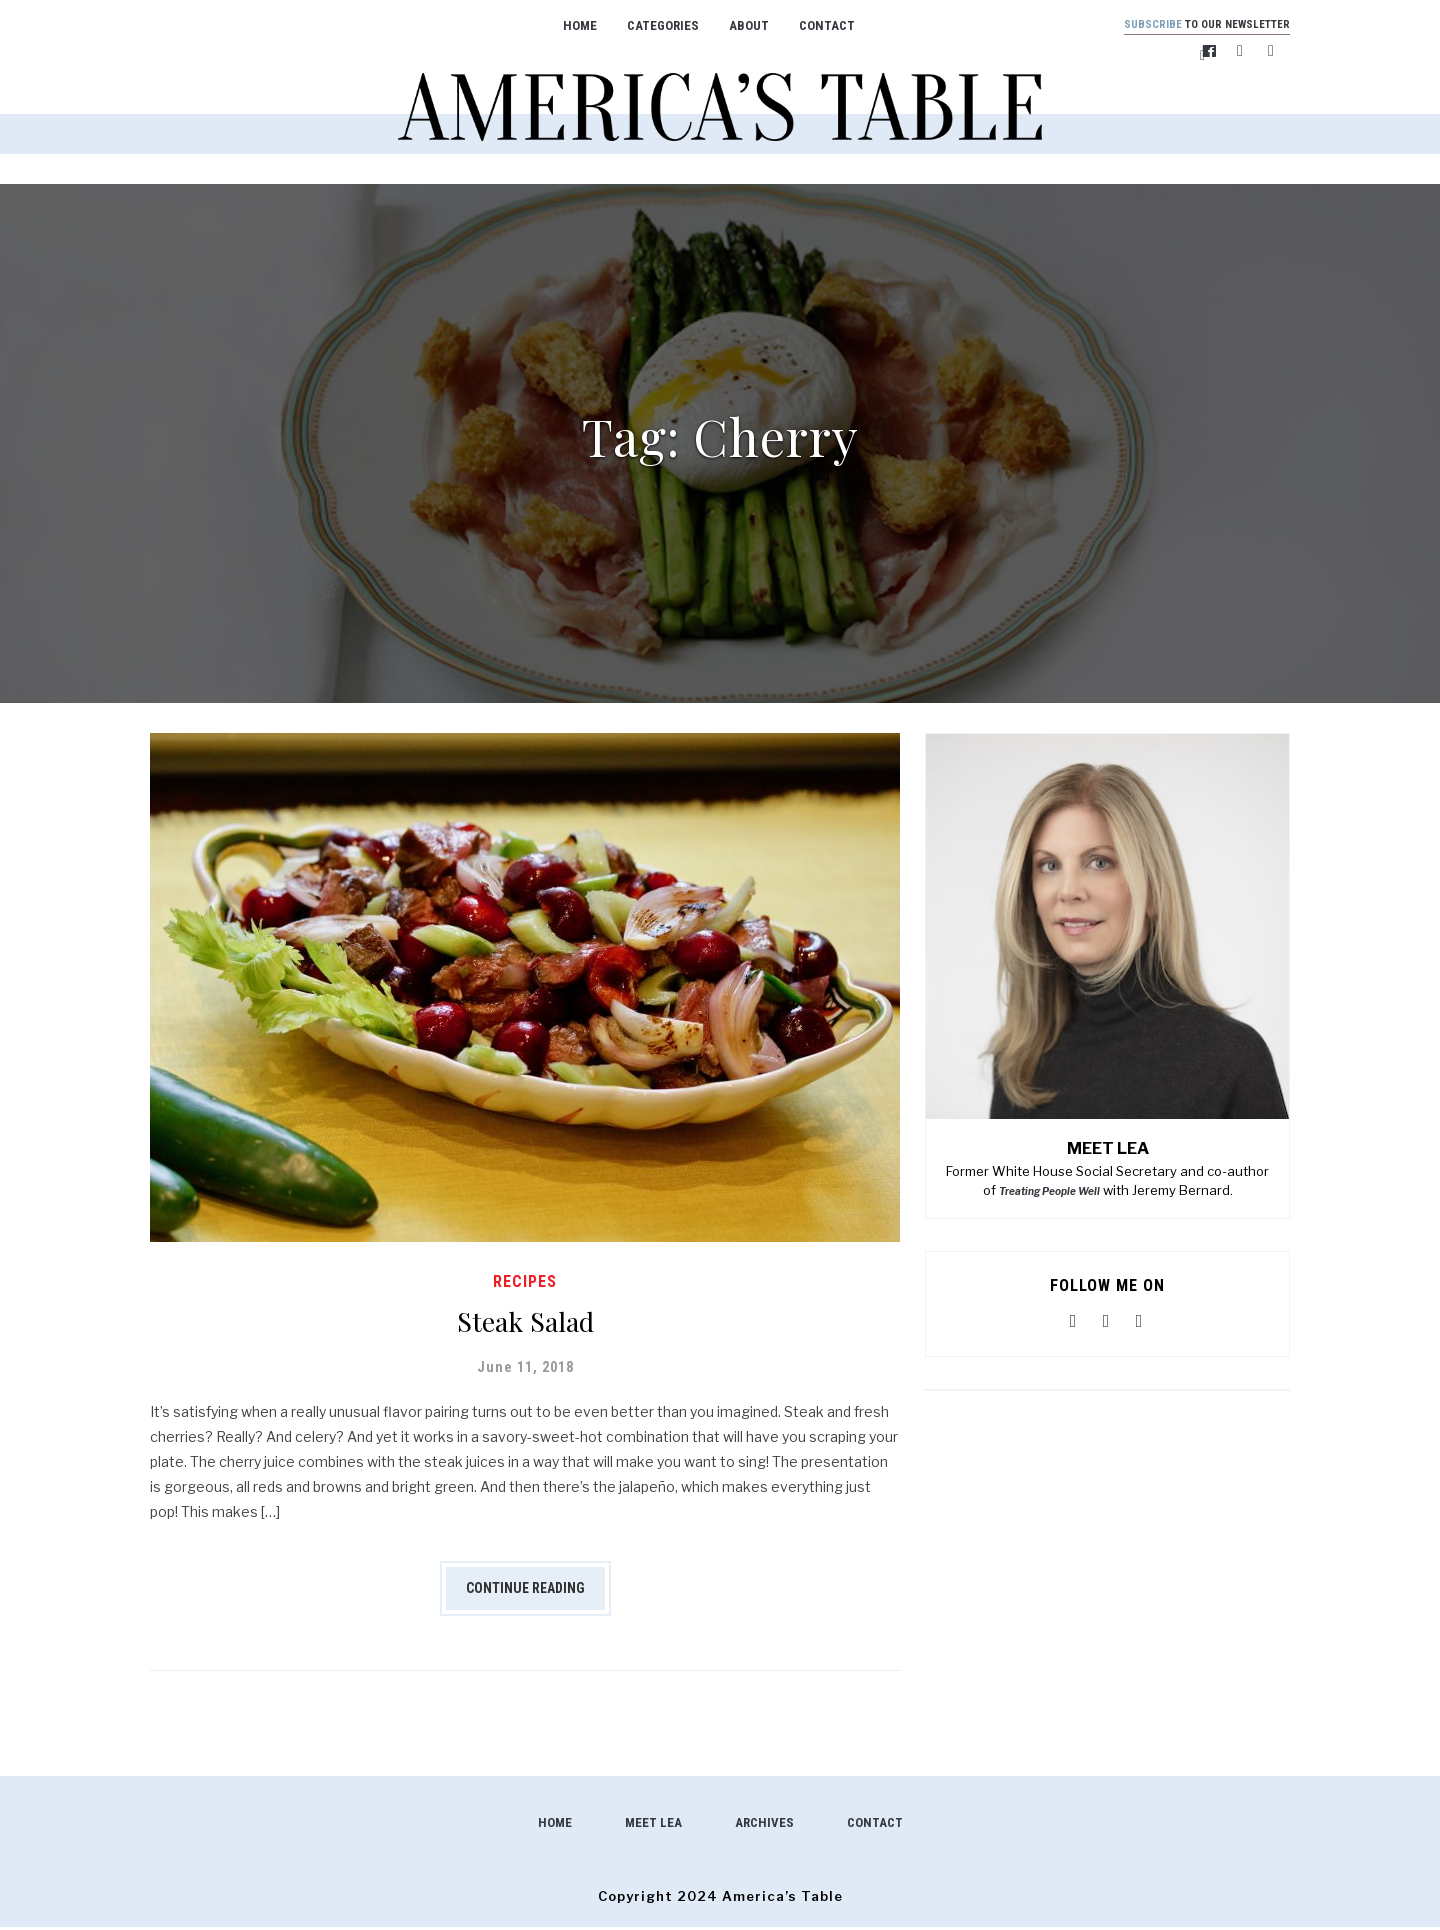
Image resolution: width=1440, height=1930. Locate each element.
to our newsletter (1194, 25)
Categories (650, 25)
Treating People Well (1049, 1194)
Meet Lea (653, 1825)
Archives (764, 1825)
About (736, 25)
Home (567, 25)
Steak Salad (525, 1321)
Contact (814, 25)
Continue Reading (525, 1591)
